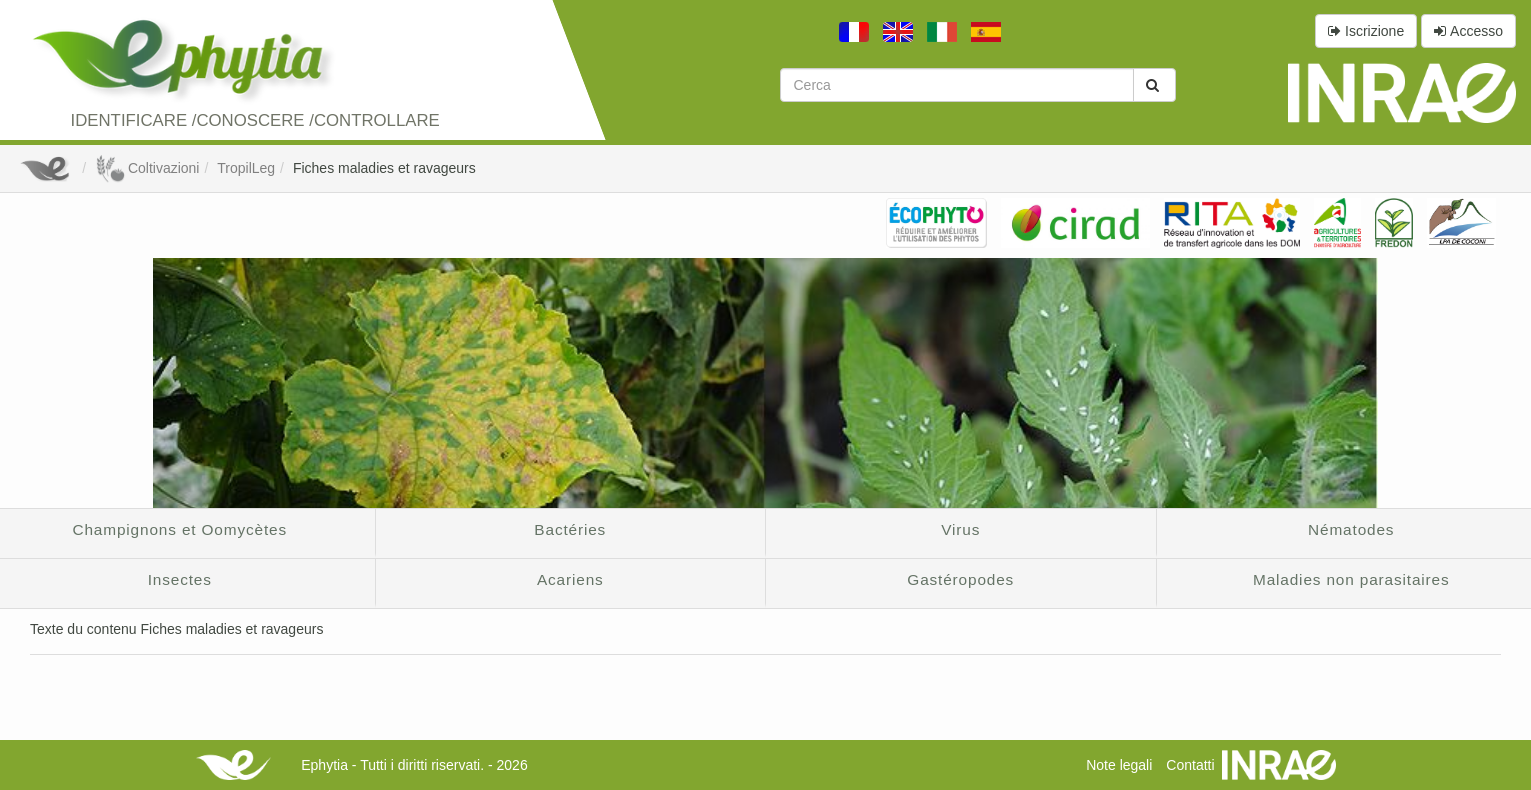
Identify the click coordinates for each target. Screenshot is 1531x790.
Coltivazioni (147, 168)
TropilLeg (246, 168)
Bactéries (570, 529)
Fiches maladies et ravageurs (384, 168)
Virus (960, 529)
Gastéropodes (960, 579)
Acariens (570, 579)
